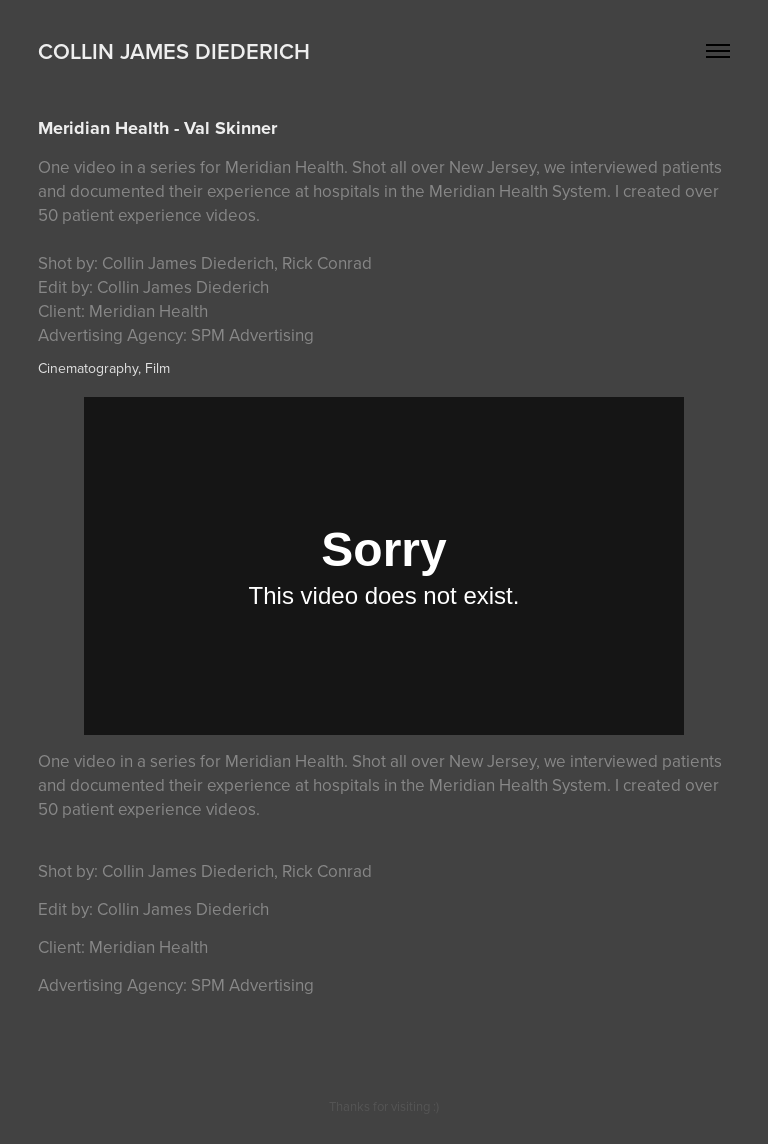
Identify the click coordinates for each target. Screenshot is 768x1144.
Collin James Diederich (174, 51)
